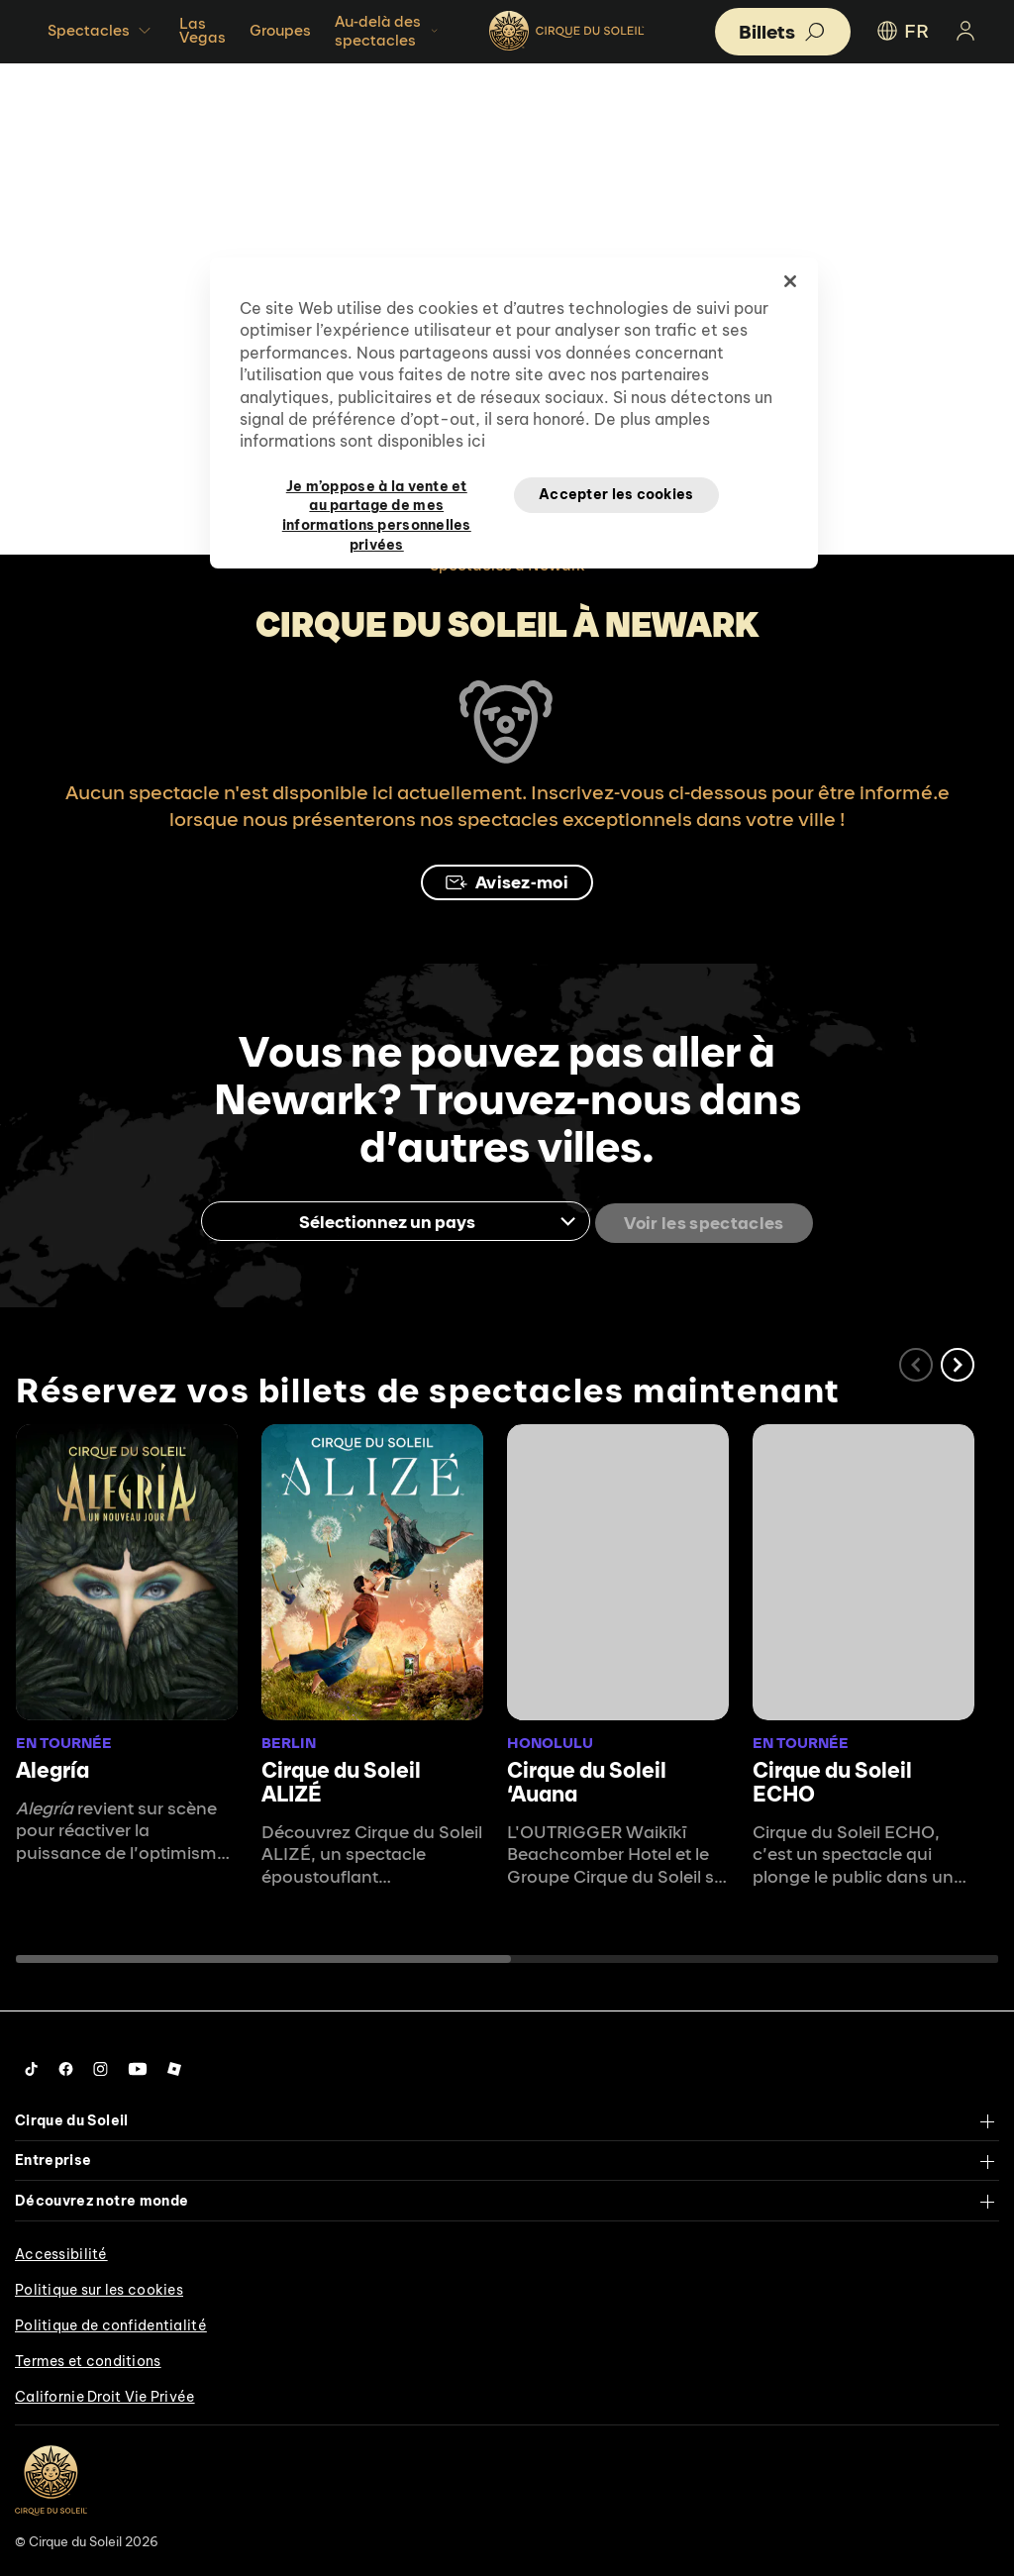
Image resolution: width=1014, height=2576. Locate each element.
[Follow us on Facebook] (66, 2066)
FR (901, 31)
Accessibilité (61, 2251)
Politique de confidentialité (111, 2322)
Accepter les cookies (616, 494)
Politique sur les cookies (99, 2287)
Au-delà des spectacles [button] (388, 31)
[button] (957, 1363)
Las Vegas (202, 30)
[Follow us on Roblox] (174, 2066)
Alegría (52, 1767)
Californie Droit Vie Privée (105, 2394)
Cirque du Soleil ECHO (832, 1778)
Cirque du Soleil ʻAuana (586, 1778)
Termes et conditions (88, 2358)
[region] (514, 413)
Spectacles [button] (101, 31)
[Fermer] (790, 281)
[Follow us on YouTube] (137, 2066)
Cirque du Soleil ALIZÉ (341, 1778)
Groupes (280, 30)
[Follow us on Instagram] (100, 2066)
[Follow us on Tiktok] (32, 2066)
